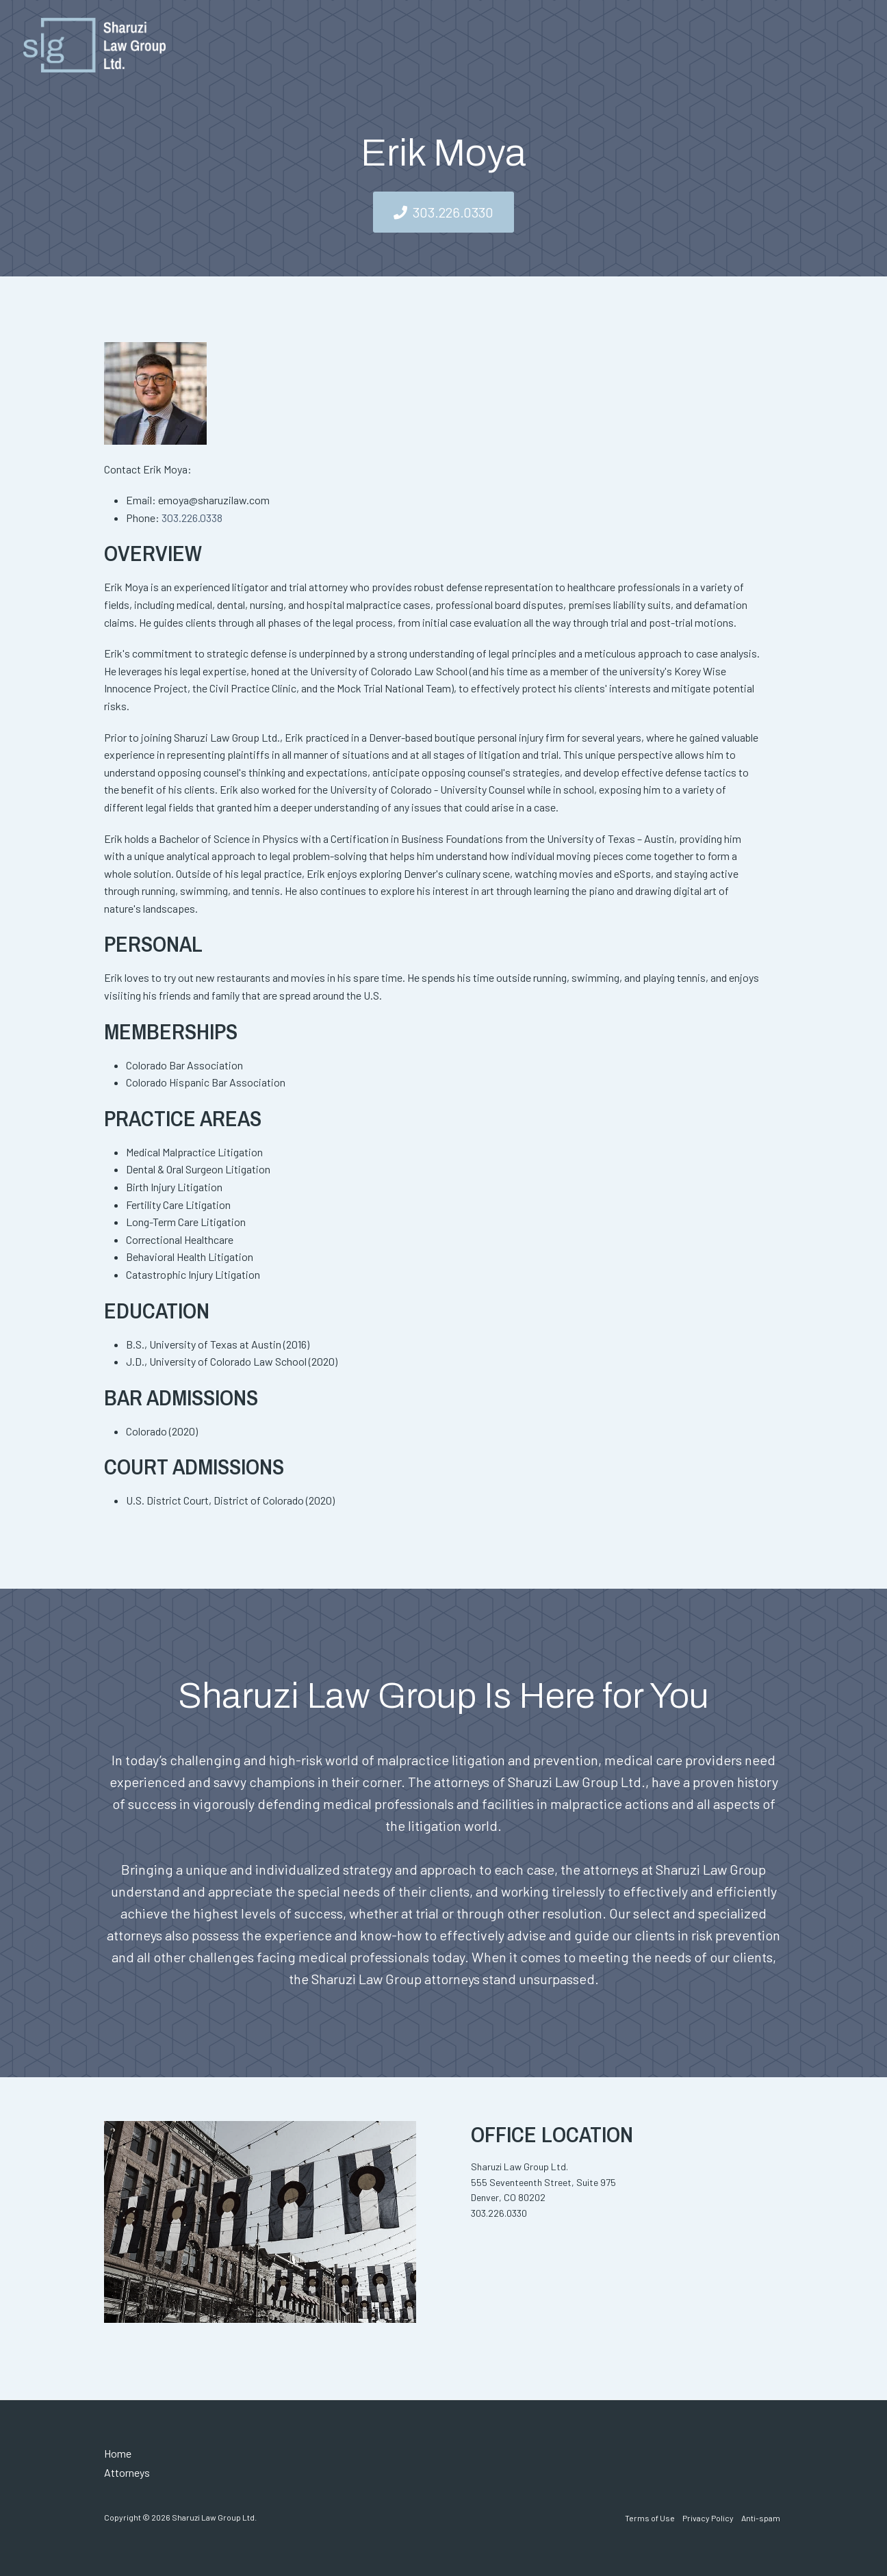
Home (117, 2453)
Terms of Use (650, 2518)
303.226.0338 (192, 517)
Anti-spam (760, 2518)
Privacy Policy (708, 2518)
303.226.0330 (453, 212)
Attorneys (127, 2472)
